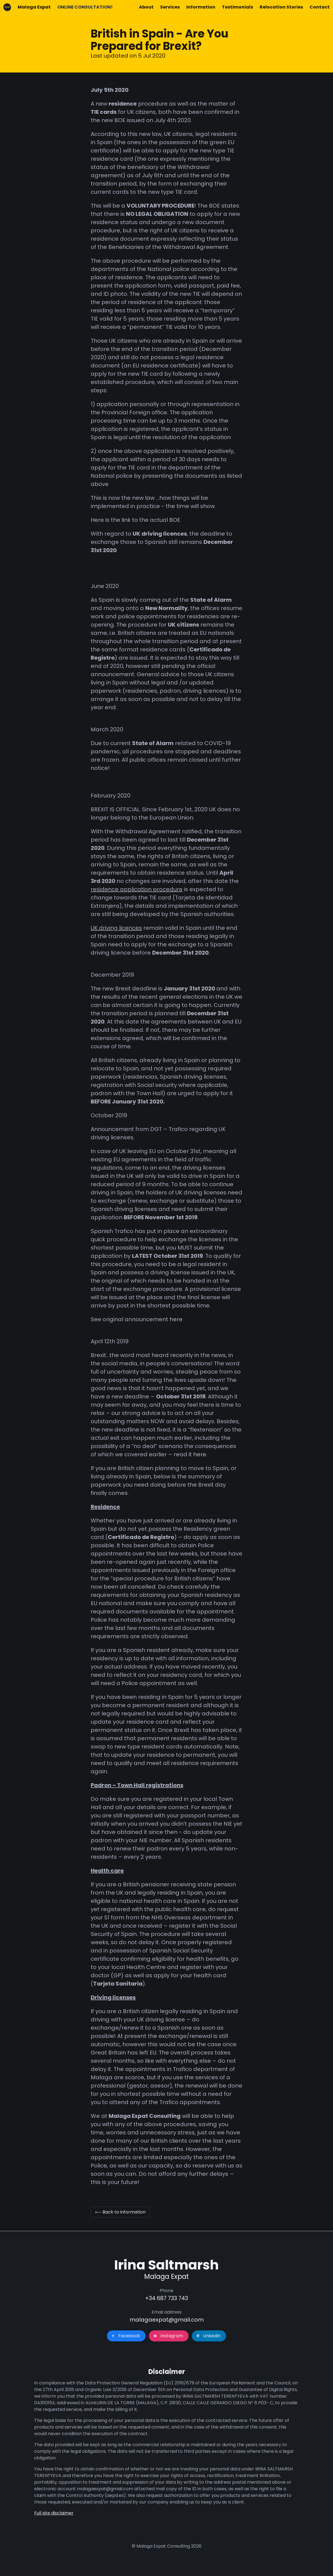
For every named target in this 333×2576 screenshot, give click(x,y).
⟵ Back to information (120, 2212)
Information (200, 7)
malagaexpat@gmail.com (167, 2319)
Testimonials (237, 7)
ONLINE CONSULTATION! (85, 7)
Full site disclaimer (54, 2513)
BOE (174, 520)
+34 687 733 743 (166, 2298)
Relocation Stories (281, 7)
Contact (320, 7)
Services (170, 7)
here (177, 1319)
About (146, 7)
